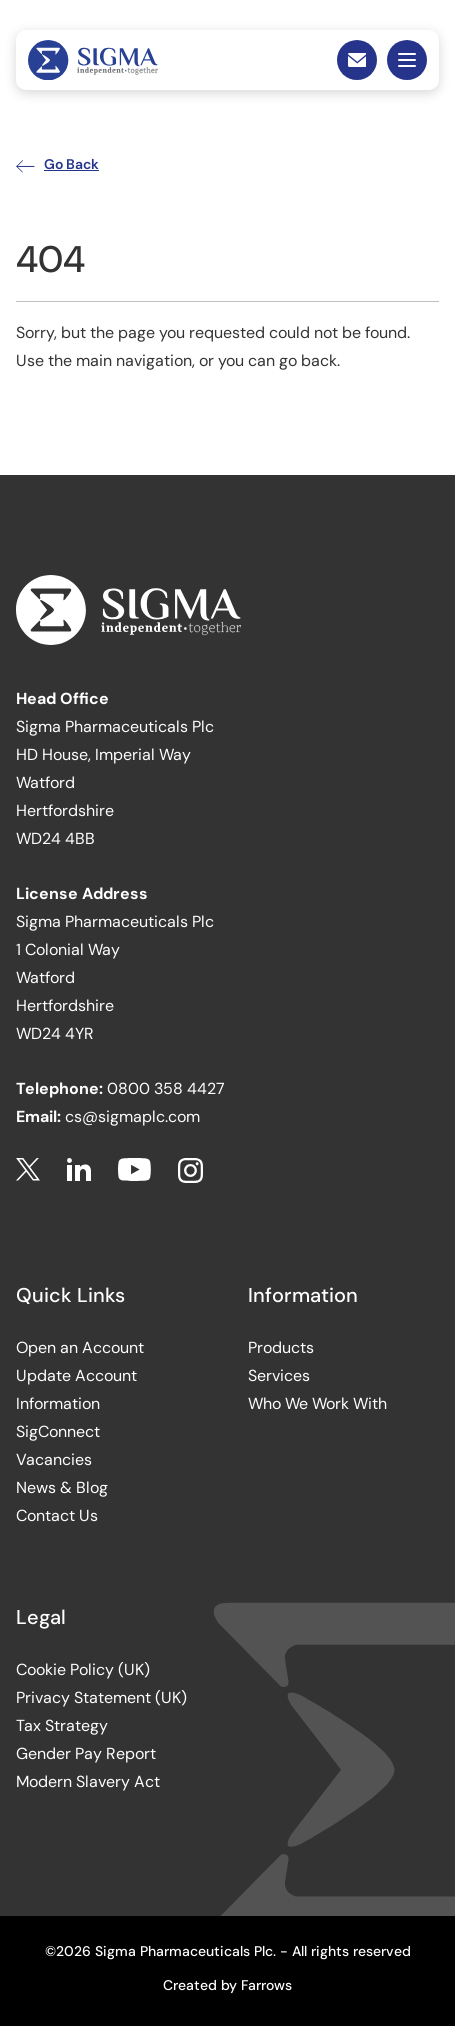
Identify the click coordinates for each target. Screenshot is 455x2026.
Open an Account (80, 1347)
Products (281, 1347)
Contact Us (57, 1515)
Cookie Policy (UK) (83, 1669)
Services (279, 1375)
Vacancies (54, 1459)
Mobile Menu (407, 60)
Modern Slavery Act (88, 1781)
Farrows (266, 1985)
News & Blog (62, 1487)
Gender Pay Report (86, 1753)
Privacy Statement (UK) (101, 1697)
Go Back (57, 164)
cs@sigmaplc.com (132, 1116)
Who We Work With (317, 1403)
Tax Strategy (62, 1725)
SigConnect (58, 1431)
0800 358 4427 (166, 1088)
